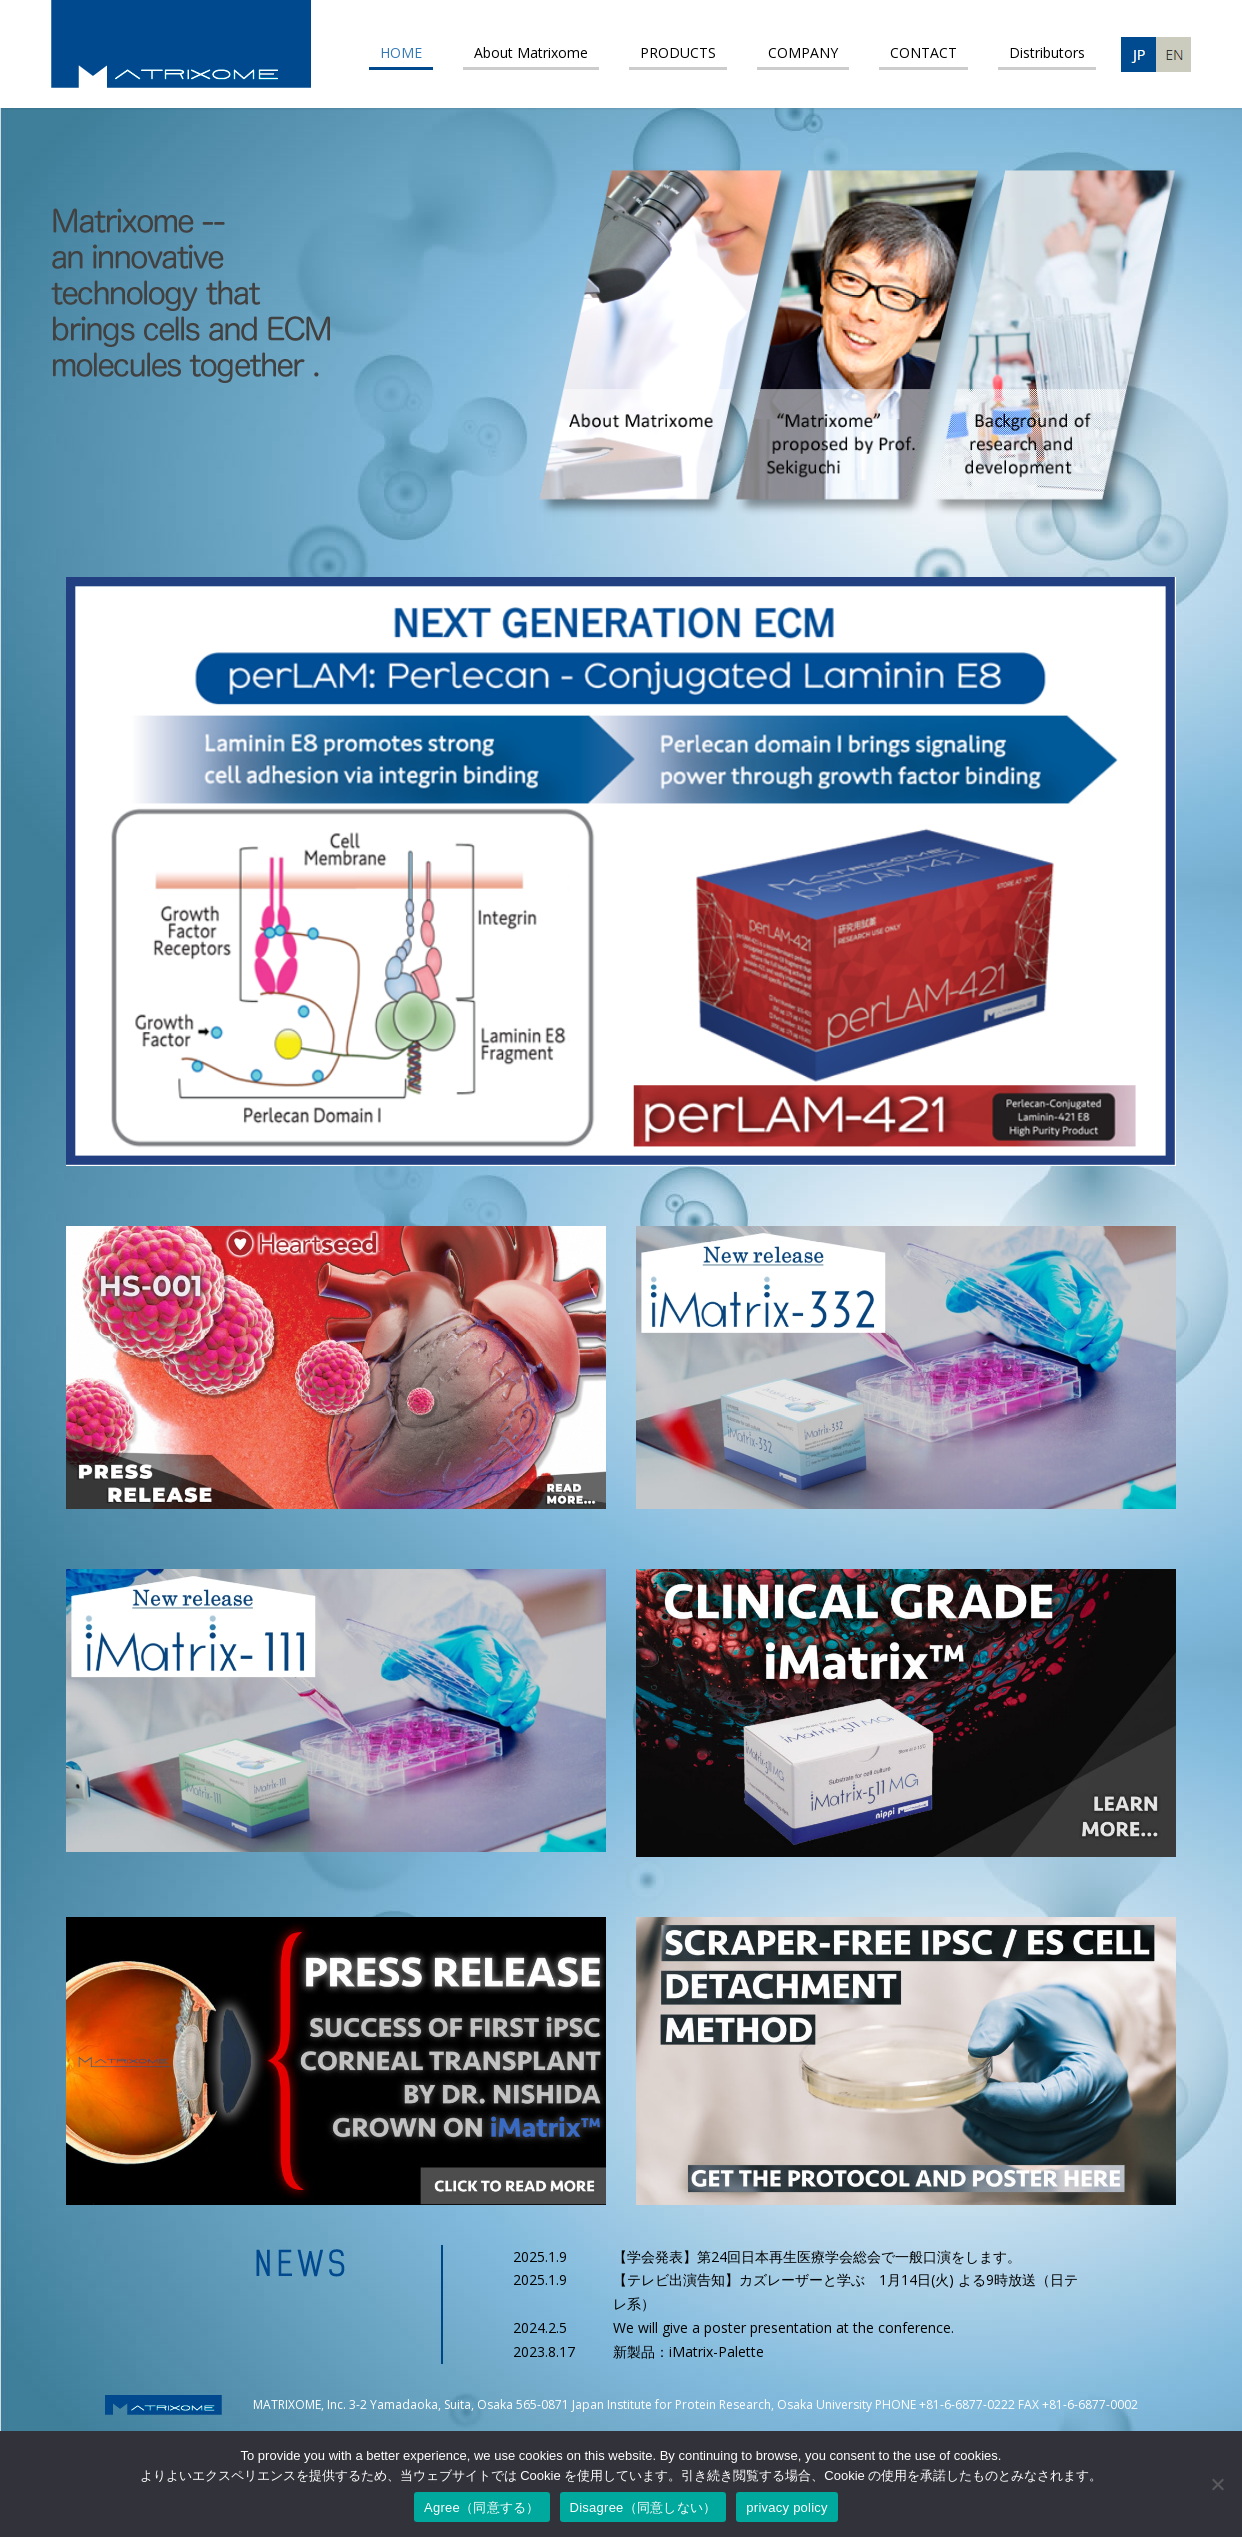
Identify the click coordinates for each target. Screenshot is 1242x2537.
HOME (401, 52)
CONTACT (923, 52)
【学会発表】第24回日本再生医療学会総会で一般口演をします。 (817, 2256)
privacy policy (787, 2507)
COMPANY (803, 52)
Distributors (1047, 52)
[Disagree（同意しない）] (1217, 2484)
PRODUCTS (678, 52)
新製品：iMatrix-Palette (688, 2351)
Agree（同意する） (481, 2507)
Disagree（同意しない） (643, 2507)
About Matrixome (531, 52)
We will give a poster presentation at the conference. (783, 2327)
